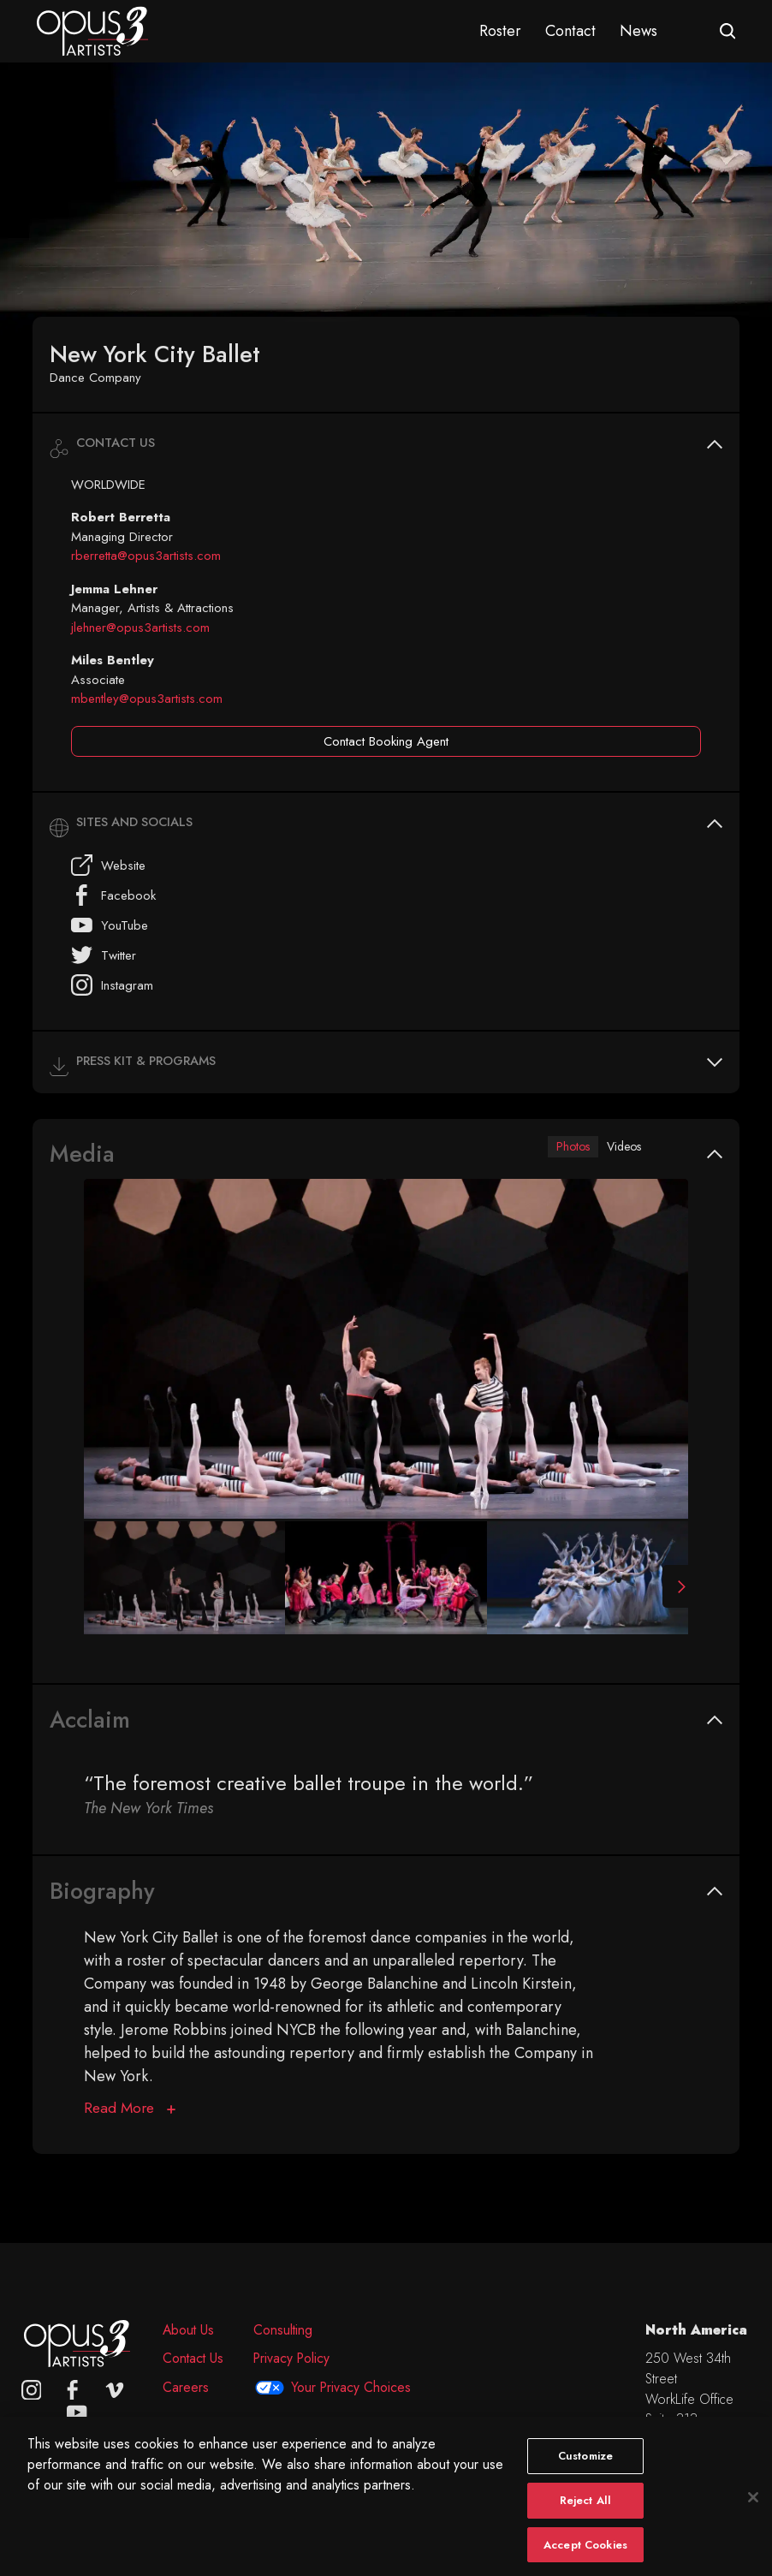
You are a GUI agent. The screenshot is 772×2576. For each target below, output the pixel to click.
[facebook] (72, 2390)
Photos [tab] (557, 1147)
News (638, 31)
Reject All (585, 2516)
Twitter (103, 955)
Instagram (112, 985)
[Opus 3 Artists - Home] (92, 30)
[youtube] (77, 2412)
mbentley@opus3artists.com (147, 698)
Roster (500, 31)
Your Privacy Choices (351, 2387)
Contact (570, 31)
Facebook (113, 895)
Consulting (282, 2330)
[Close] (753, 2513)
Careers (186, 2387)
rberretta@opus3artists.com (146, 555)
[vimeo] (114, 2390)
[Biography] (129, 2111)
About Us (188, 2330)
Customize (585, 2472)
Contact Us (193, 2358)
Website (108, 865)
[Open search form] (728, 31)
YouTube (109, 925)
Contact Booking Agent (386, 741)
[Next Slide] (675, 1589)
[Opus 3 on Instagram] (31, 2390)
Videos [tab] (619, 1147)
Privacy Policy (291, 2358)
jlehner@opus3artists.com (140, 627)
